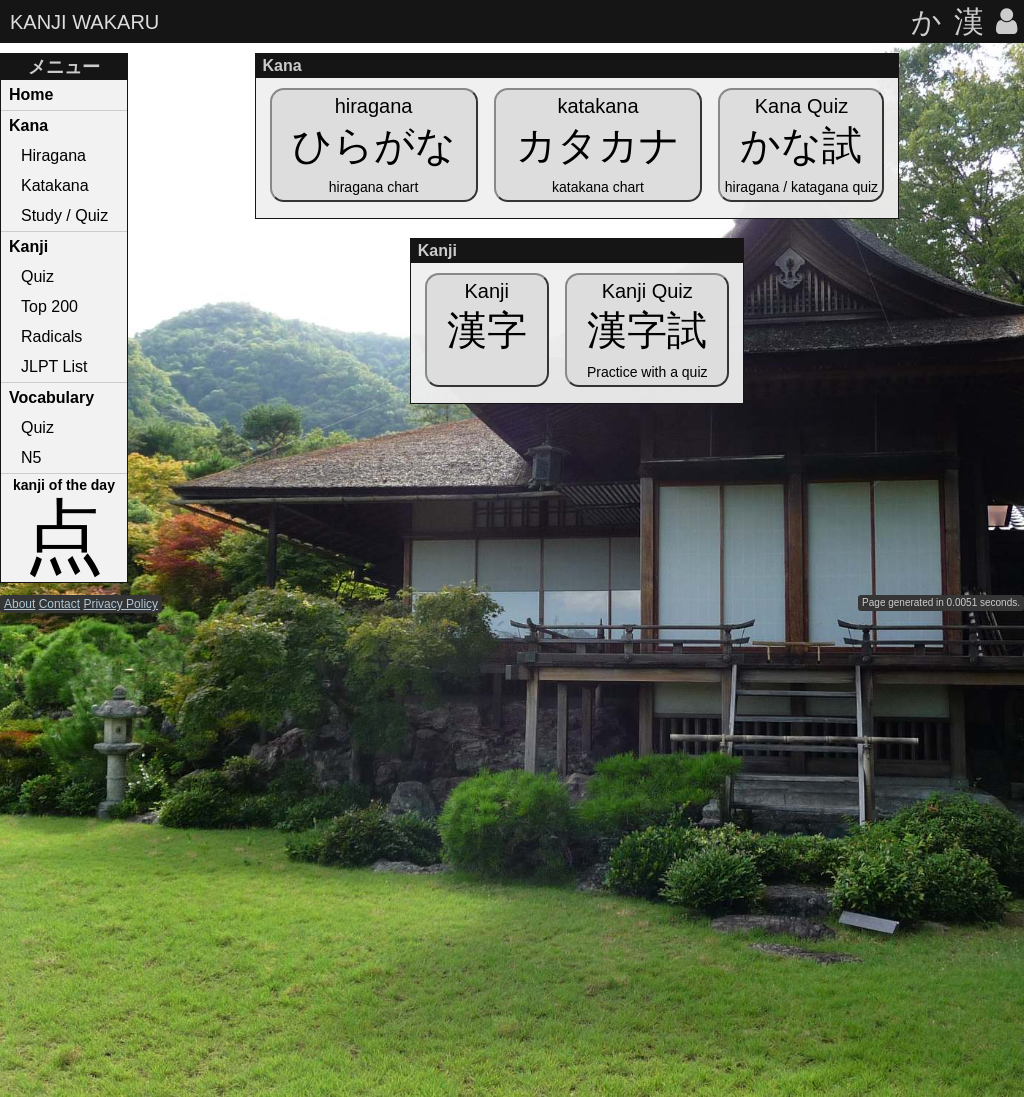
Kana (28, 125)
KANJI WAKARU (84, 22)
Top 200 (49, 306)
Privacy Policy (120, 604)
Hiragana (53, 155)
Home (31, 94)
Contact (59, 604)
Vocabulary (51, 397)
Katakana (55, 185)
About (19, 604)
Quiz (37, 276)
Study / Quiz (64, 215)
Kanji (28, 246)
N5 (31, 457)
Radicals (51, 336)
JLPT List (54, 366)
